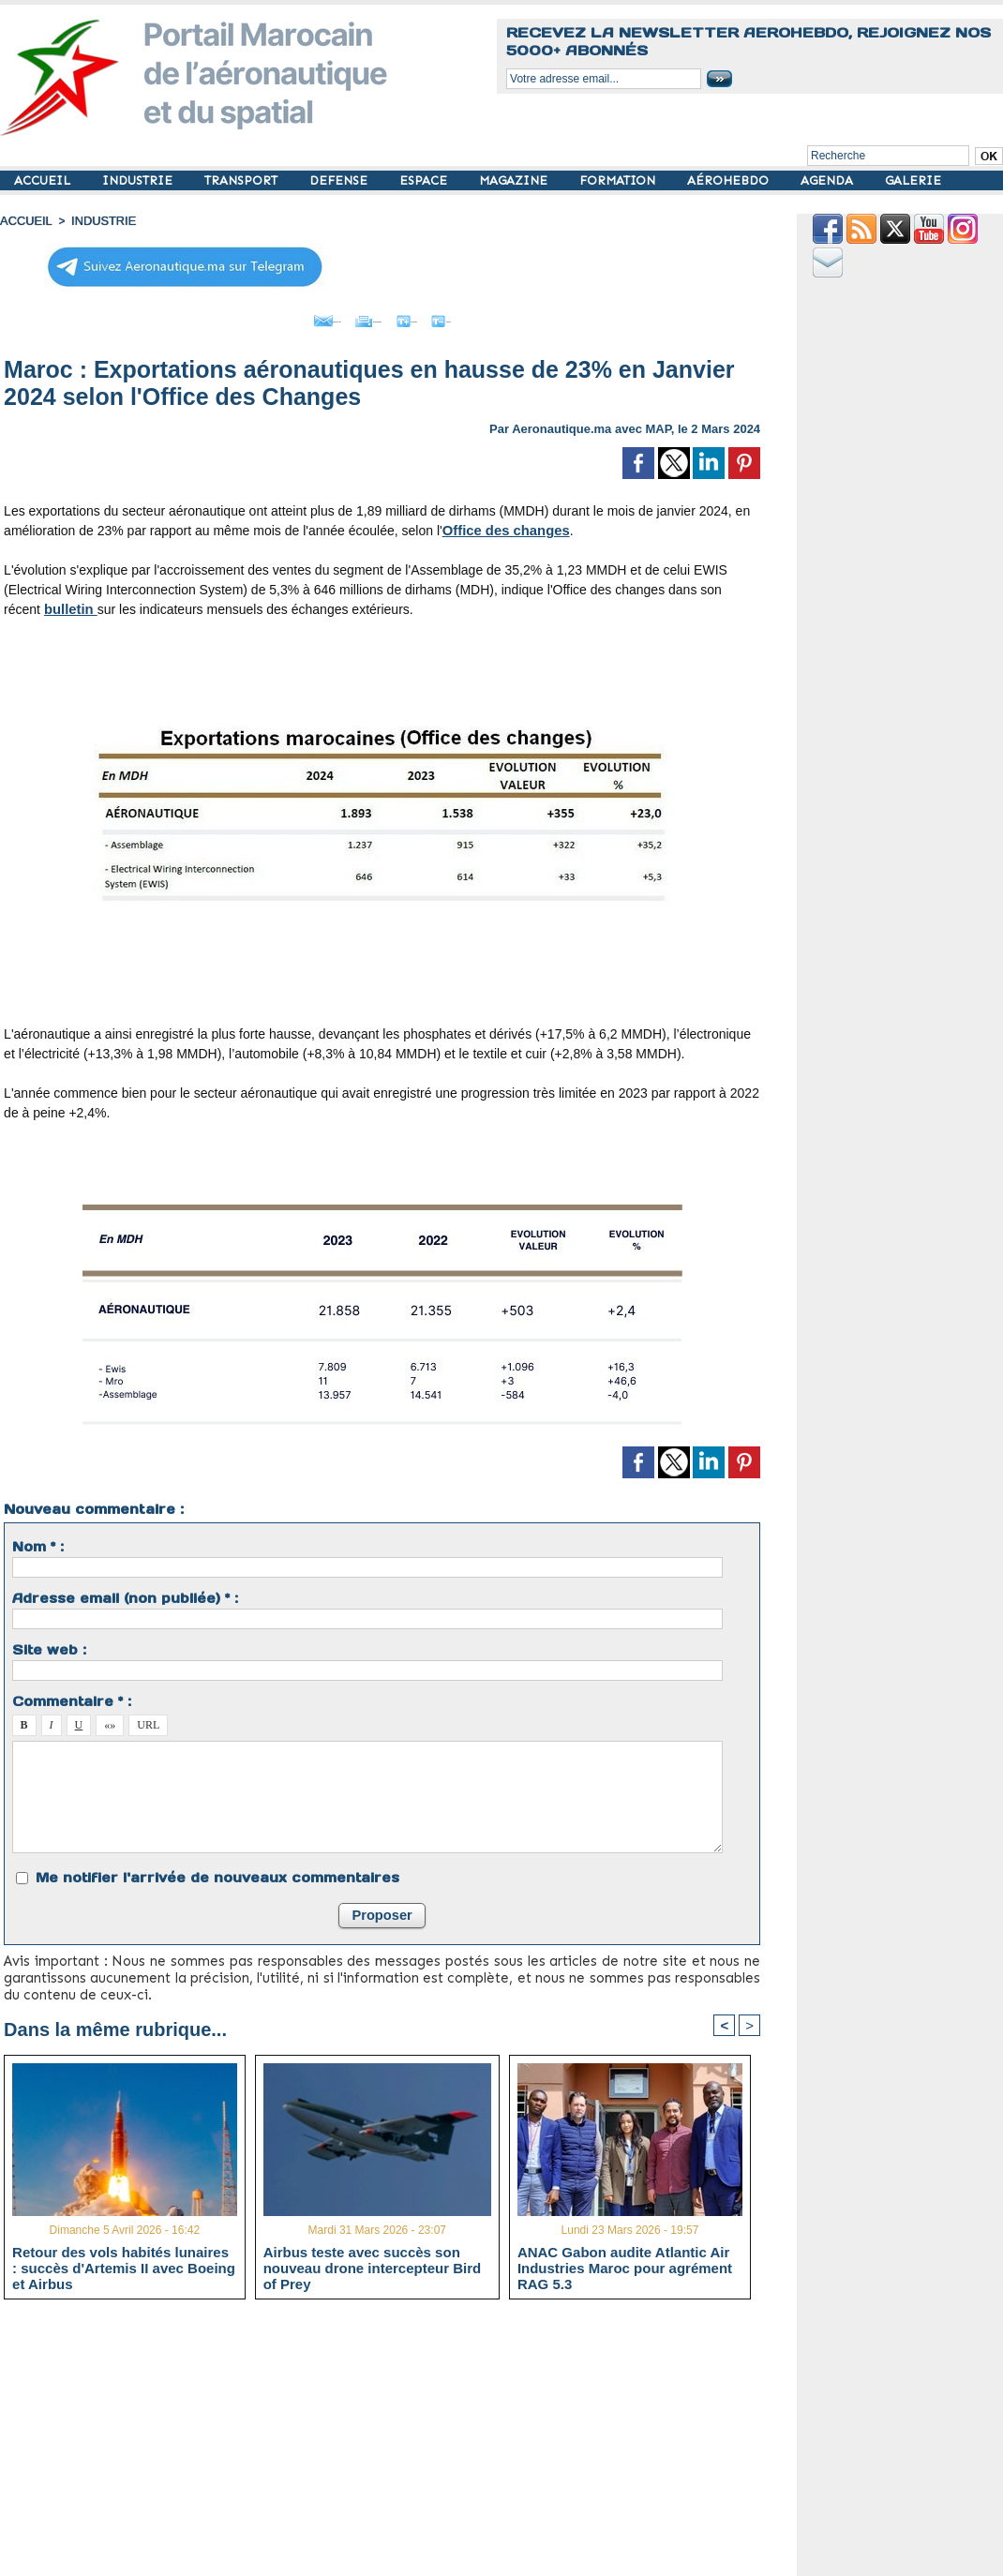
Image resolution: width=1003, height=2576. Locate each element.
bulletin (69, 604)
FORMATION (619, 180)
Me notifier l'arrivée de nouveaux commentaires (217, 1873)
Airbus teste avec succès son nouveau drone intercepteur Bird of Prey (372, 2264)
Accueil (24, 220)
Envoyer (275, 316)
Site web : (49, 1645)
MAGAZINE (515, 180)
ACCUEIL (44, 180)
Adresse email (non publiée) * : (125, 1593)
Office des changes (502, 525)
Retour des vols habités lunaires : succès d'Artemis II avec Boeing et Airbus (123, 2264)
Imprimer (361, 316)
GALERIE (913, 180)
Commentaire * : (71, 1696)
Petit (503, 316)
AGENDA (829, 180)
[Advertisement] (396, 2443)
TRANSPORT (242, 180)
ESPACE (425, 180)
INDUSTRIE (139, 180)
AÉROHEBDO (729, 180)
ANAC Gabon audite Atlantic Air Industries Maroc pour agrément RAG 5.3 (624, 2264)
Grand (439, 316)
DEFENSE (340, 180)
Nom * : (38, 1542)
